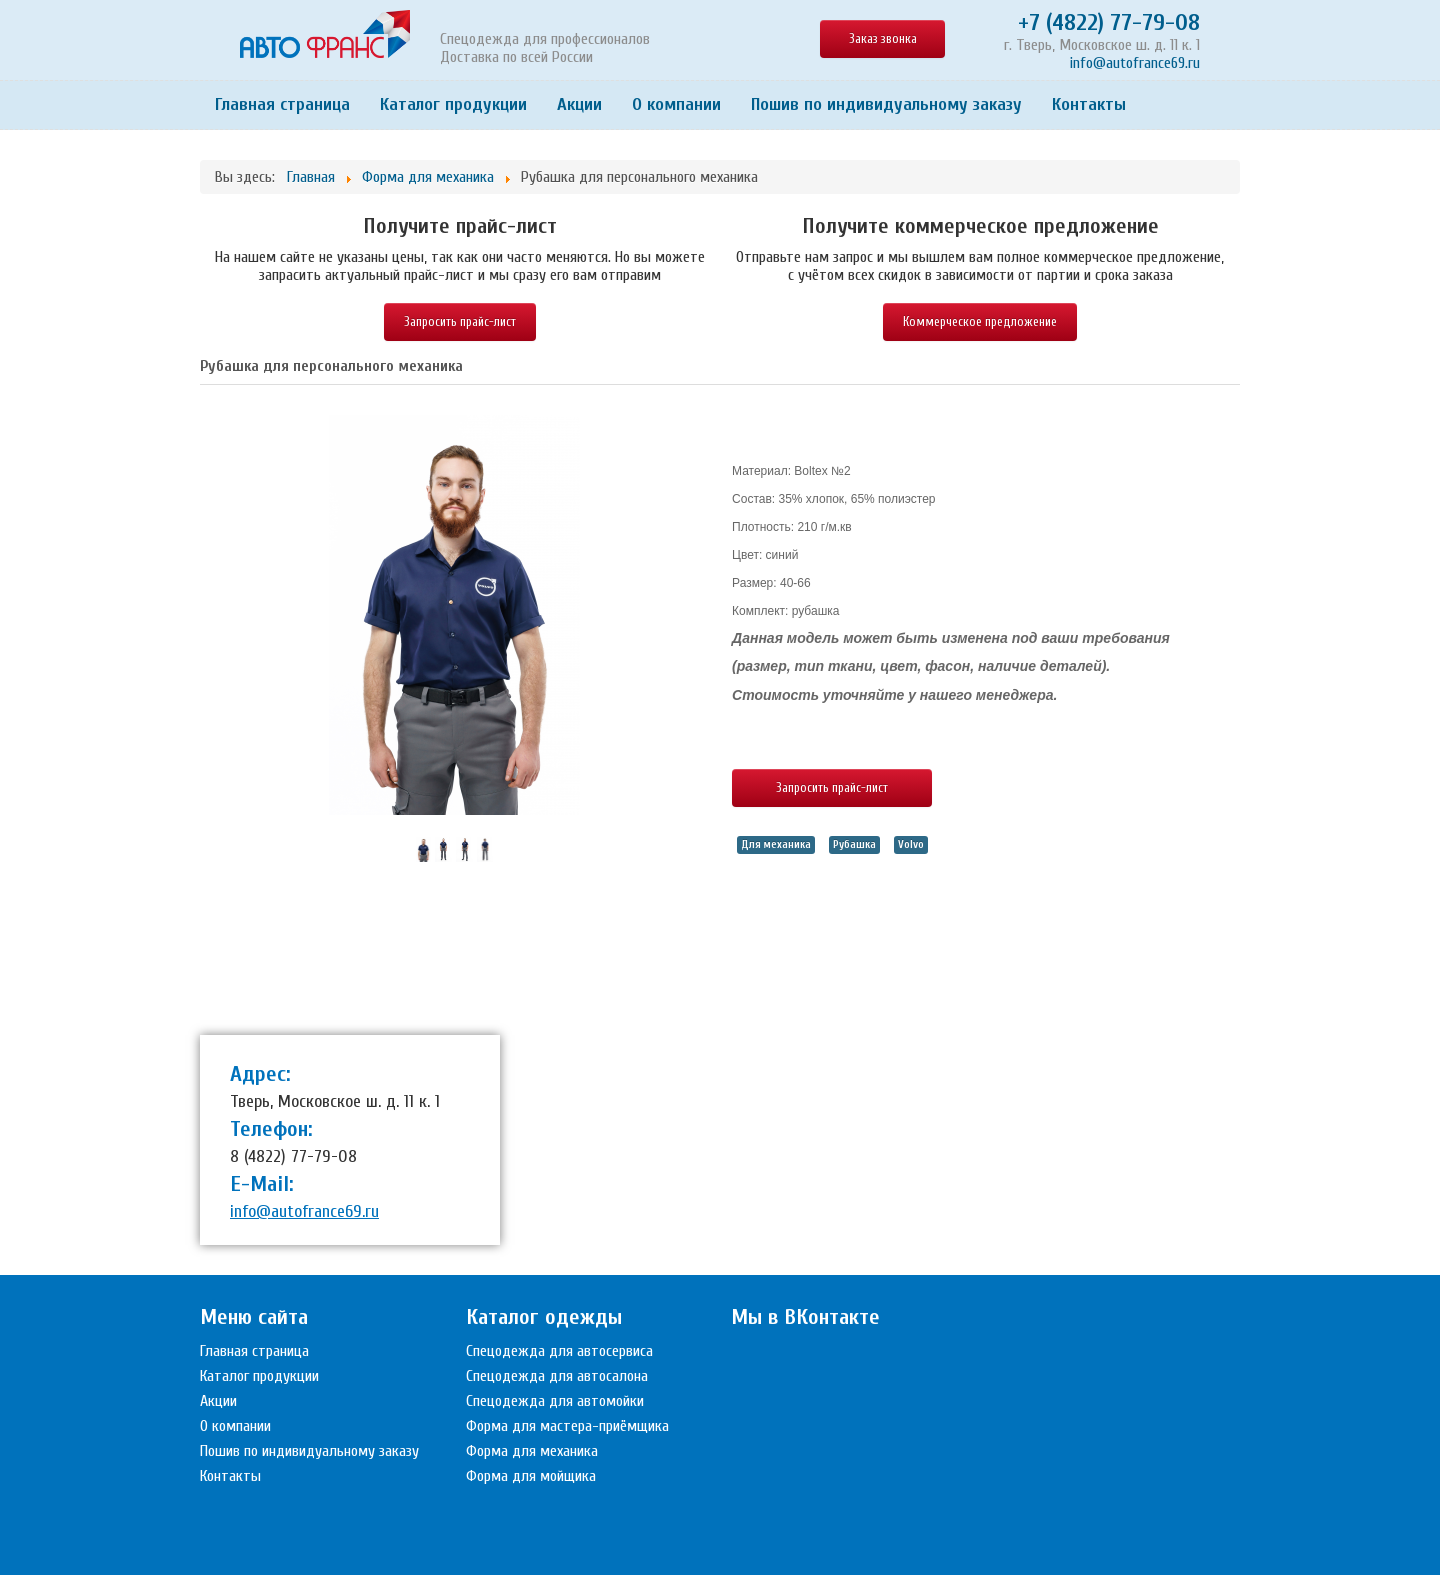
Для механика (776, 844)
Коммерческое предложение (980, 321)
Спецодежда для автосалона (557, 1376)
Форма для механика (532, 1451)
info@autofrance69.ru (1135, 63)
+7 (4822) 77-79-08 (1109, 22)
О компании (676, 105)
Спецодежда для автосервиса (559, 1351)
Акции (579, 105)
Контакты (1089, 105)
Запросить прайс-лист (460, 321)
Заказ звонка (883, 38)
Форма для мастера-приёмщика (567, 1426)
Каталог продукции (453, 105)
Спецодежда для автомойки (555, 1401)
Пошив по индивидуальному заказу (886, 105)
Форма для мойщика (531, 1476)
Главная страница (282, 105)
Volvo (911, 844)
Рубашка (854, 844)
